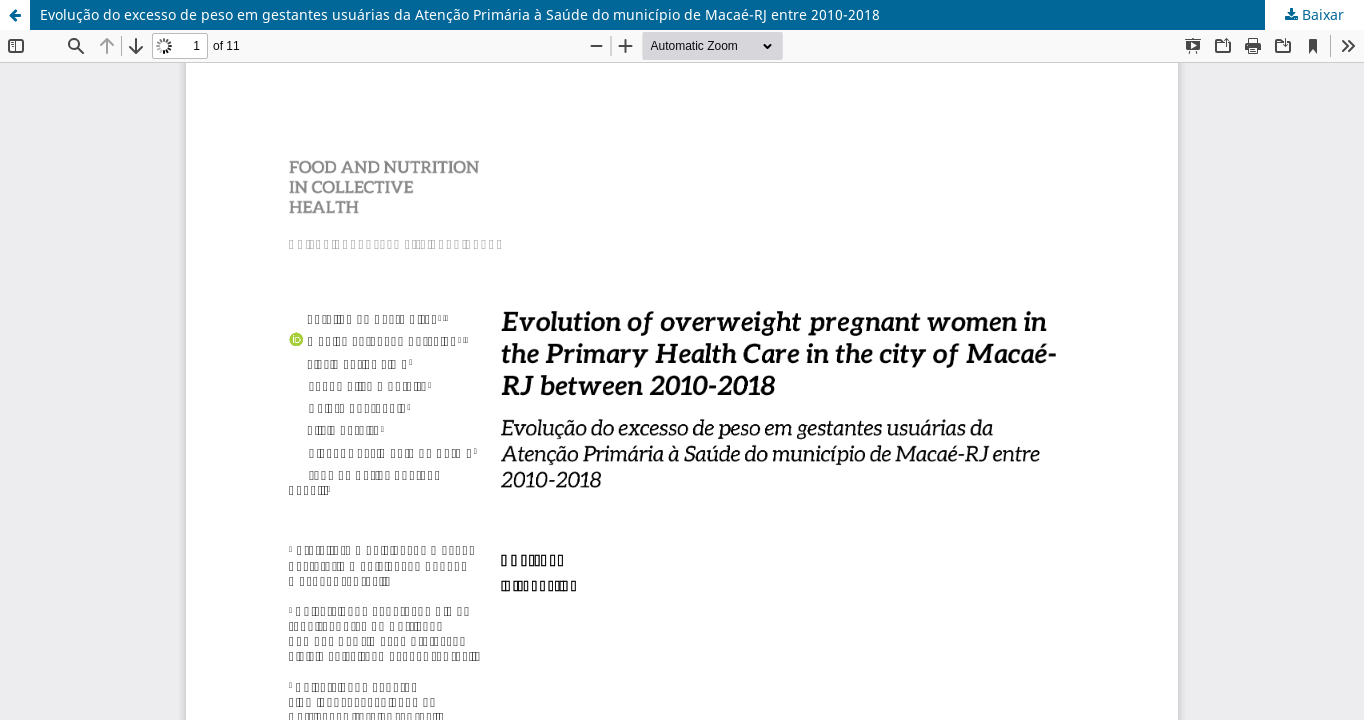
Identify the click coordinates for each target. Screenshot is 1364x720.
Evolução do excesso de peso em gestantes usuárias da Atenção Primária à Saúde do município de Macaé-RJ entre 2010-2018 (460, 14)
